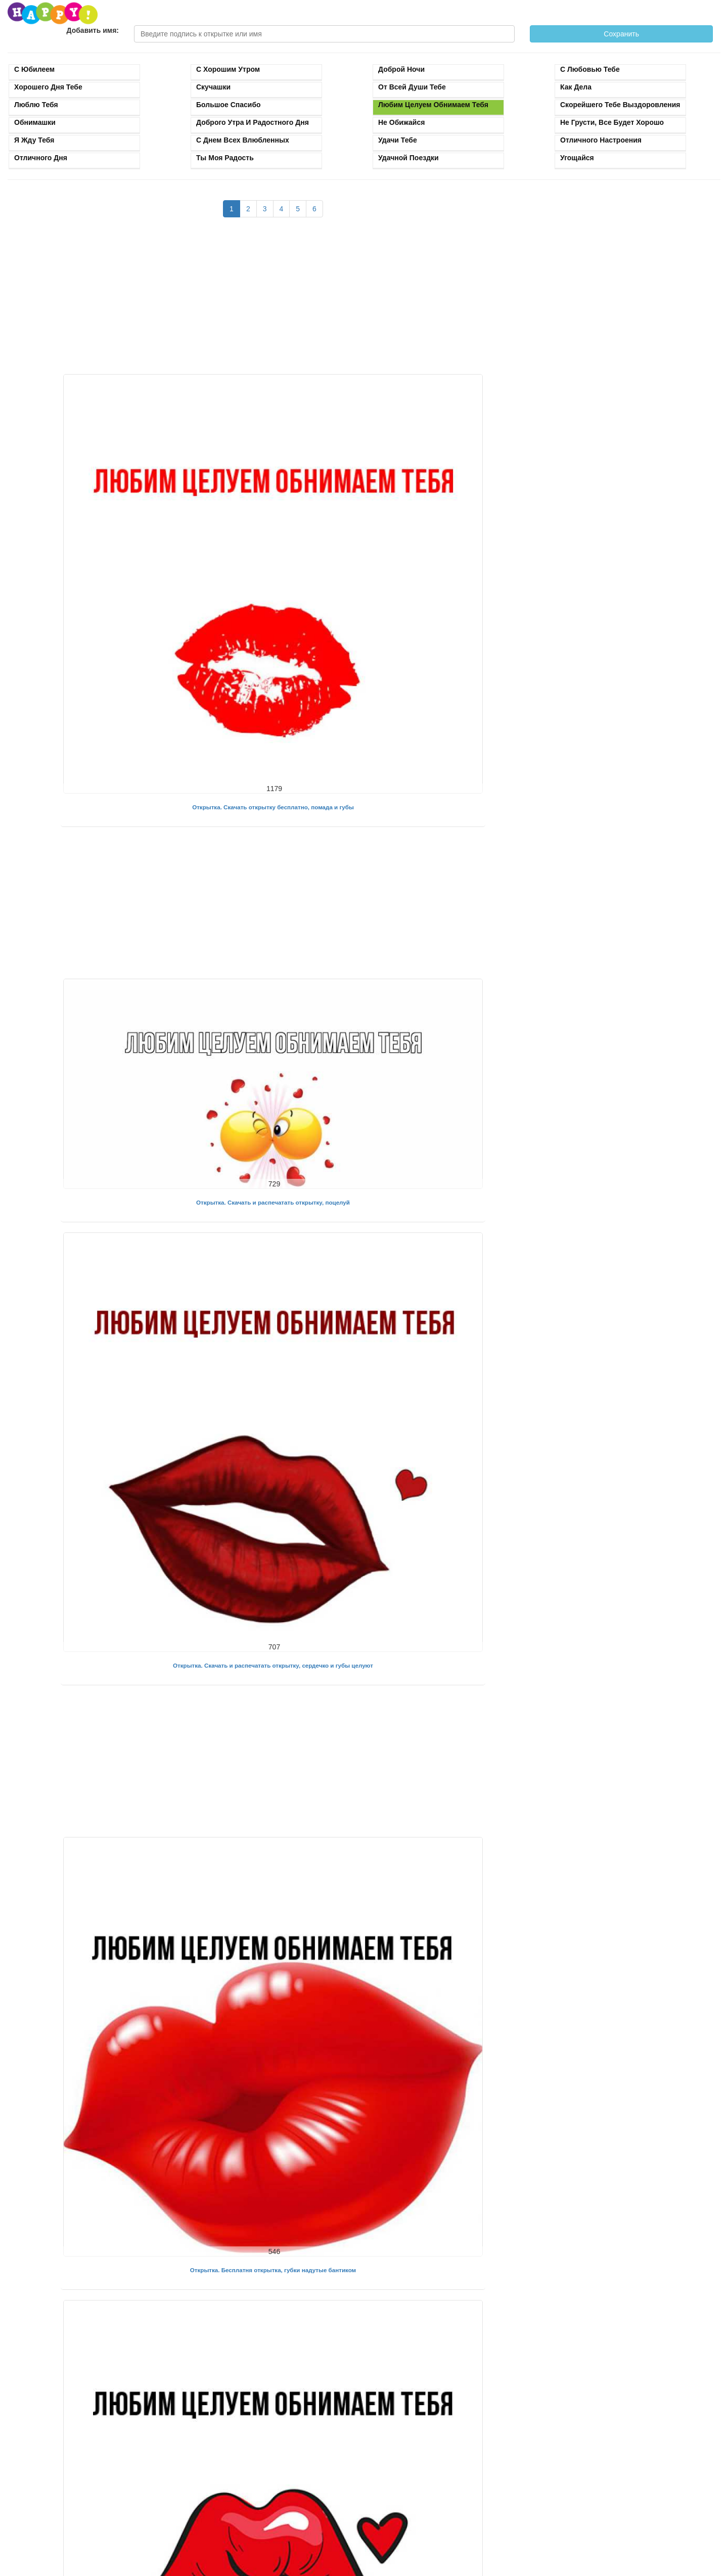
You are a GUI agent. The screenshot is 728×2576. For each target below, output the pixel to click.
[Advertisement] (273, 301)
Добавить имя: (93, 30)
